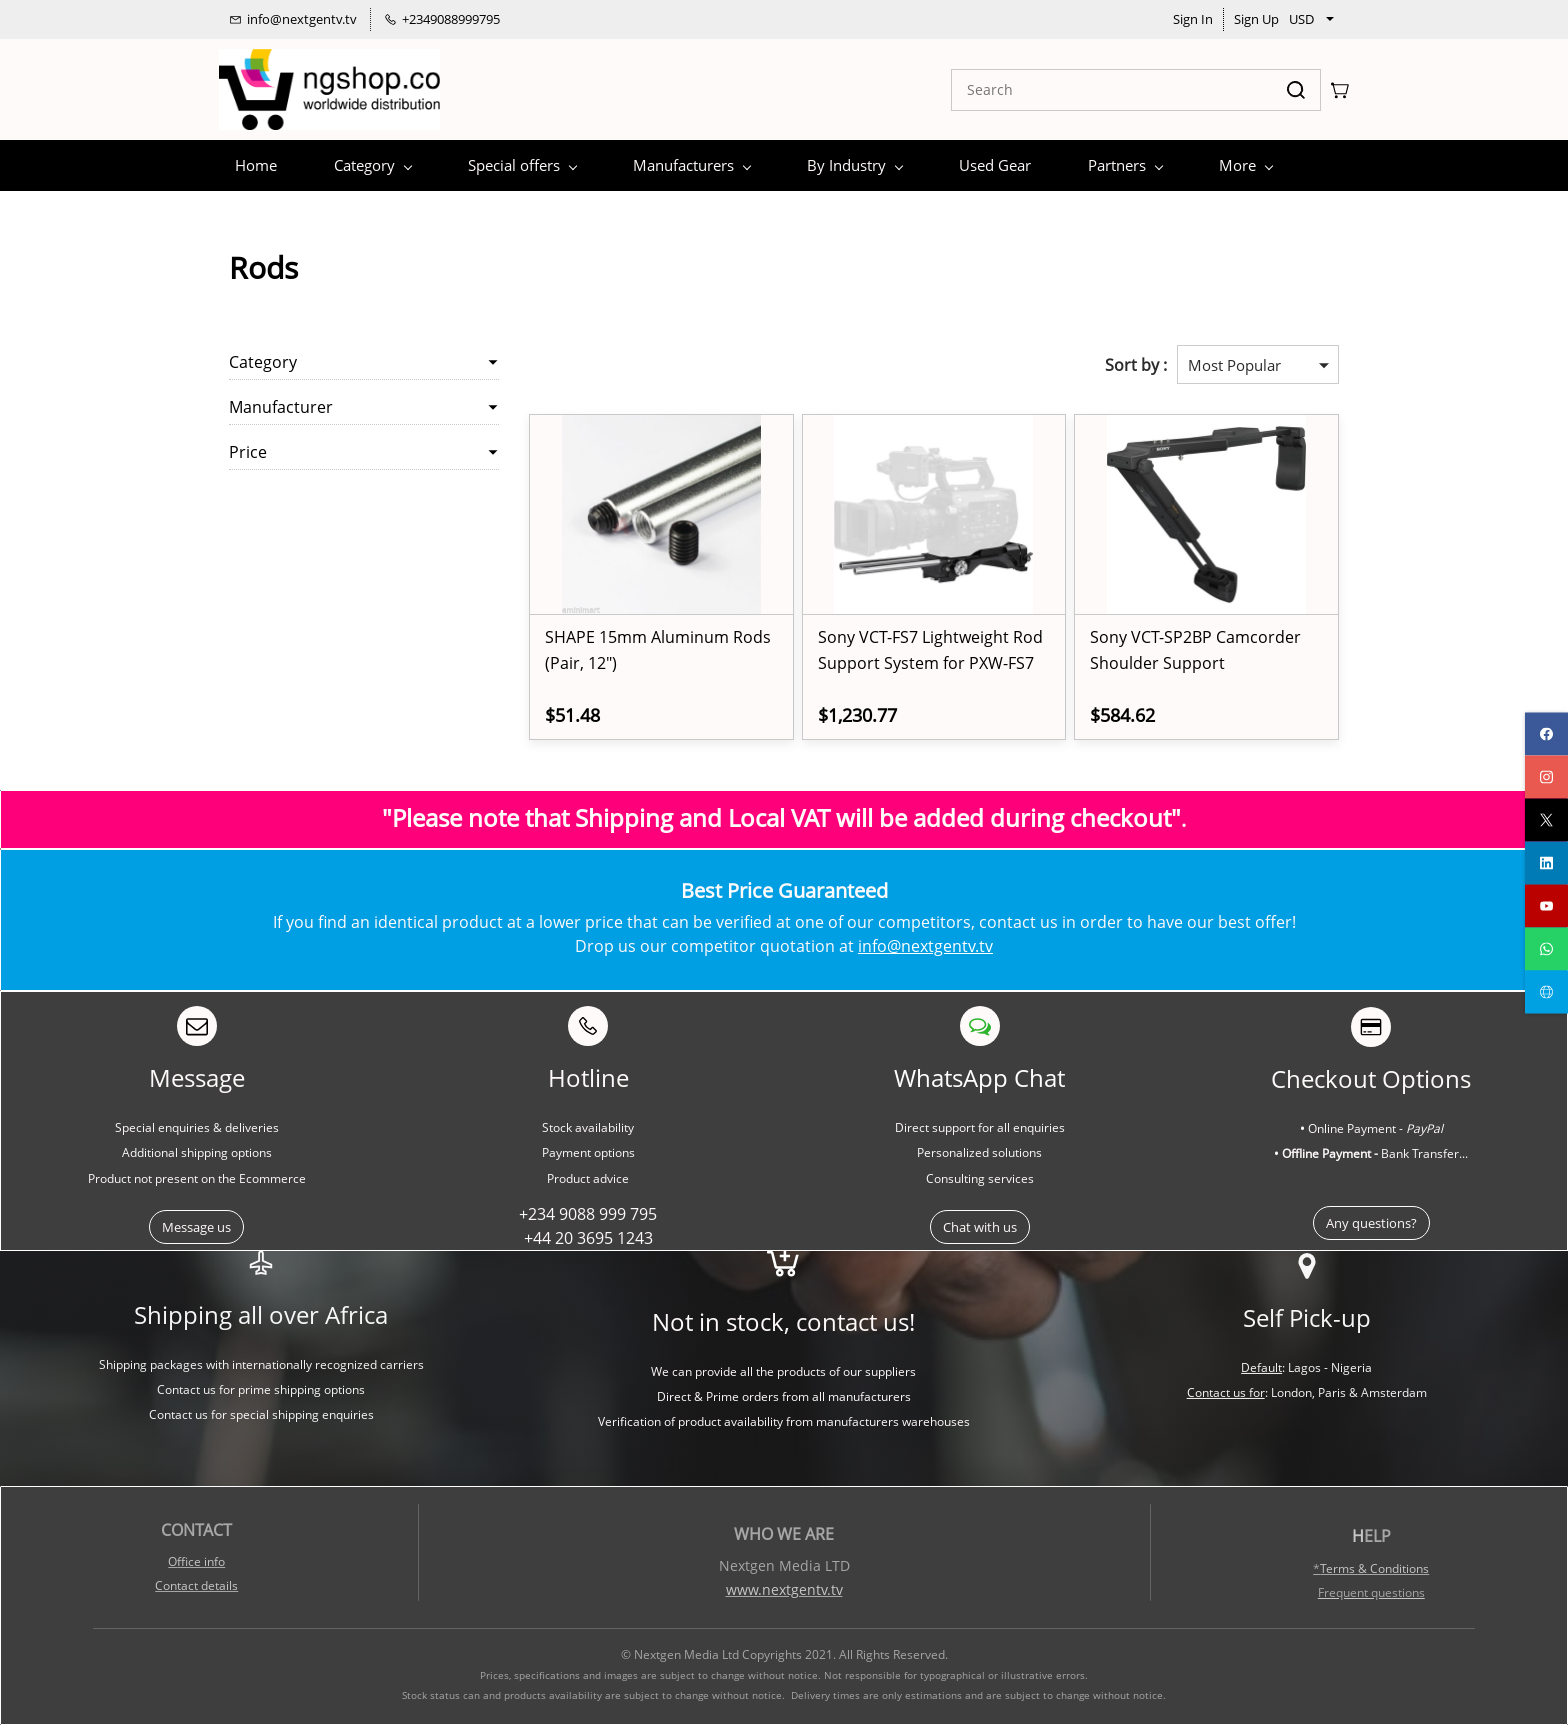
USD (1301, 19)
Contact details (196, 1585)
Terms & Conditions (1374, 1568)
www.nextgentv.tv (784, 1589)
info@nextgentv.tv (925, 946)
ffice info (201, 1561)
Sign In (1193, 19)
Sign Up (1256, 19)
